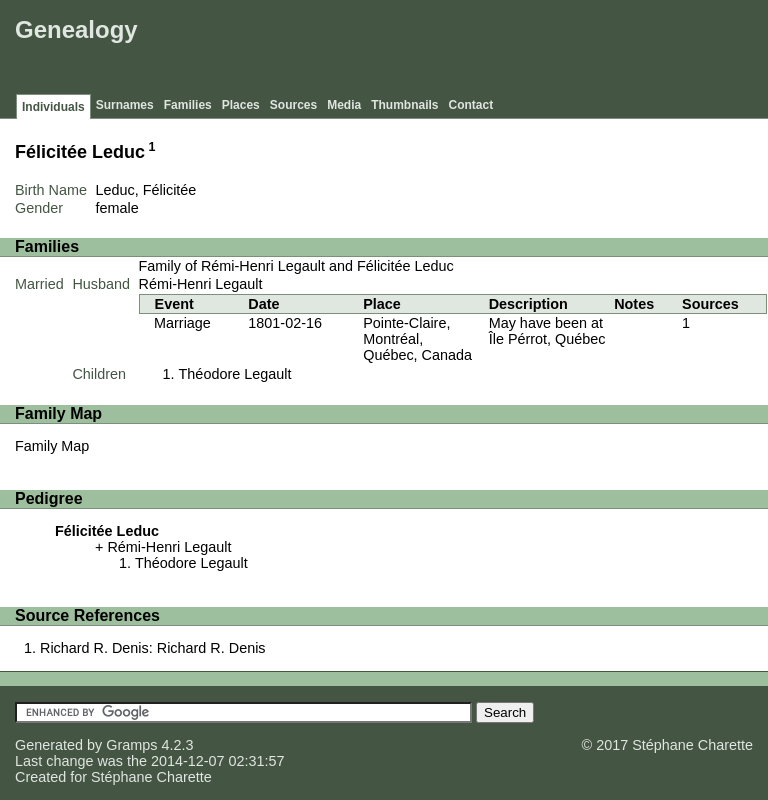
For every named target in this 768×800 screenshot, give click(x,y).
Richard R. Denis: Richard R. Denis (153, 648)
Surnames (125, 105)
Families (188, 105)
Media (344, 105)
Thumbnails (404, 105)
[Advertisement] (399, 50)
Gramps (131, 745)
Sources (293, 105)
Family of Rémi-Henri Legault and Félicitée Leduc (296, 266)
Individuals (53, 107)
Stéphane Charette (151, 777)
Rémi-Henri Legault (201, 284)
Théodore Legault (235, 374)
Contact (471, 105)
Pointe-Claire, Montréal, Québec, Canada (417, 339)
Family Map (52, 446)
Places (241, 105)
